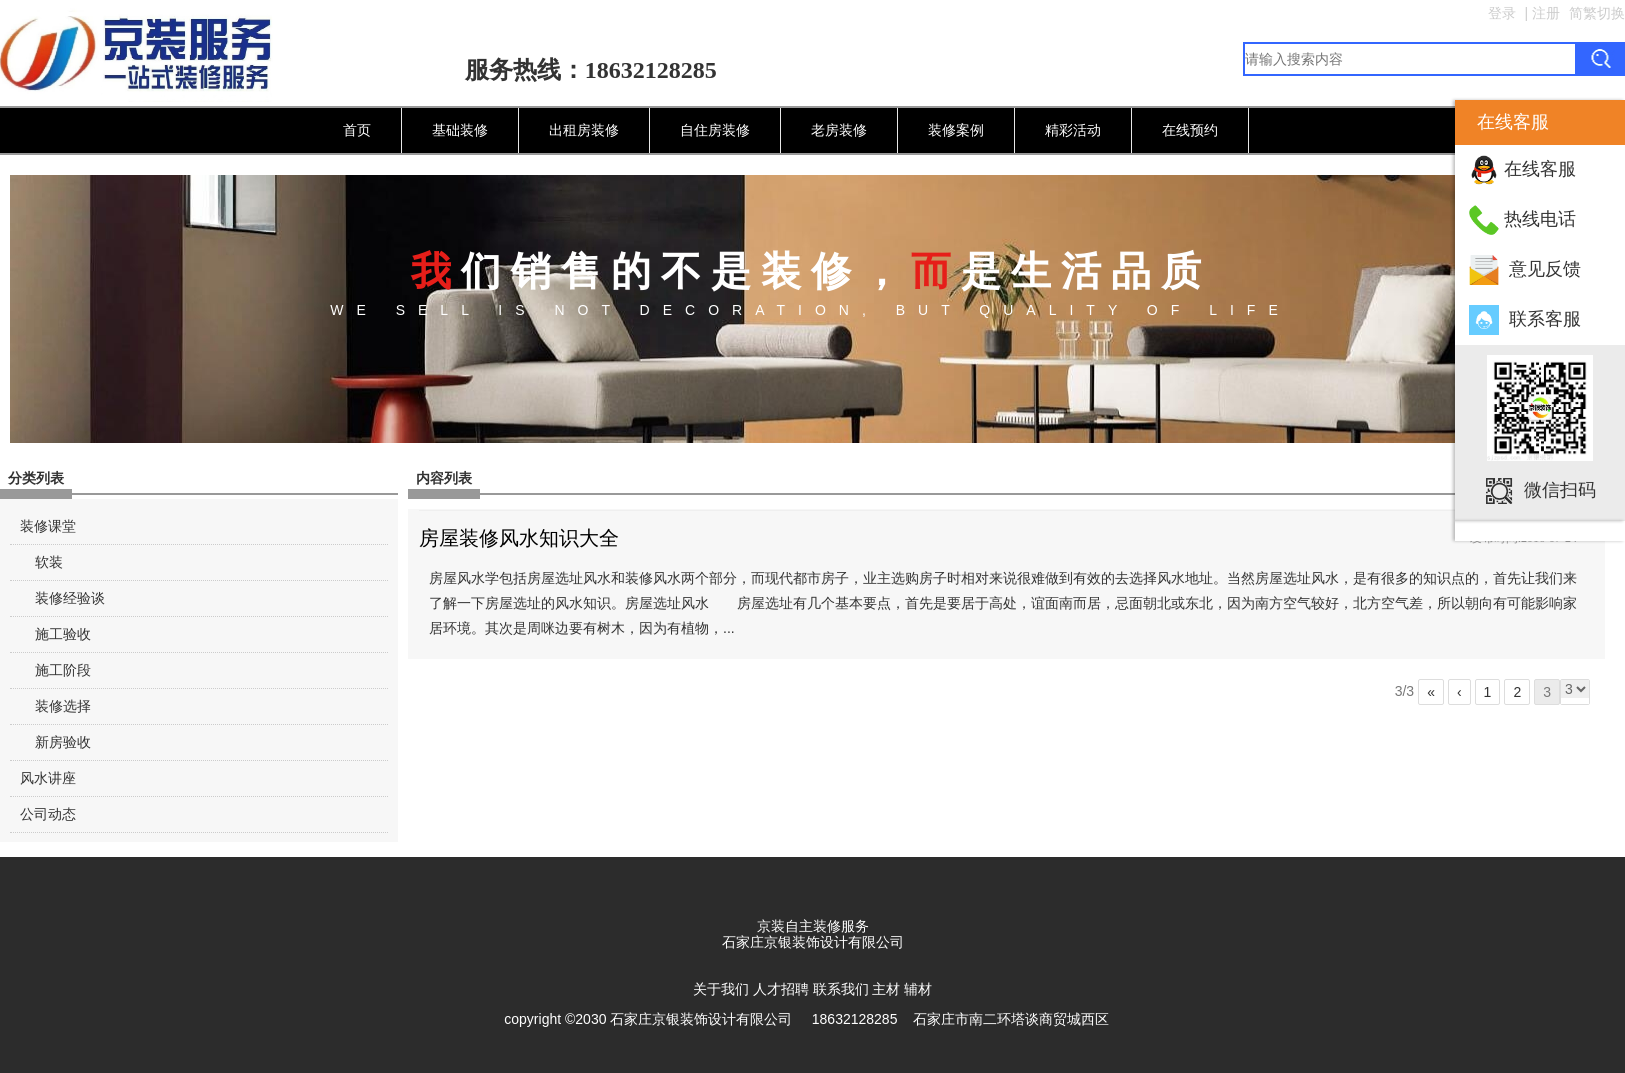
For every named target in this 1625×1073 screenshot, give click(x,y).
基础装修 (460, 130)
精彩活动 (1073, 130)
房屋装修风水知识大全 (519, 538)
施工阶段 (63, 670)
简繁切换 (1597, 13)
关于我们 (721, 989)
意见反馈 (1545, 269)
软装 (49, 562)
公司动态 (48, 814)
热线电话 (1540, 219)
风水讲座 (48, 778)
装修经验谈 (70, 598)
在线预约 (1190, 130)
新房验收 (63, 742)
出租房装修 (584, 130)
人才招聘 (781, 989)
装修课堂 (48, 526)
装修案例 (956, 130)
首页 (357, 130)
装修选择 (63, 706)
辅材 (918, 989)
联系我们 (841, 989)
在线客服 (1540, 169)
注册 (1546, 13)
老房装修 (839, 130)
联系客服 (1545, 319)
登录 (1502, 13)
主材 (886, 989)
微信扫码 (1560, 489)
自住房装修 (715, 130)
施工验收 (63, 634)
